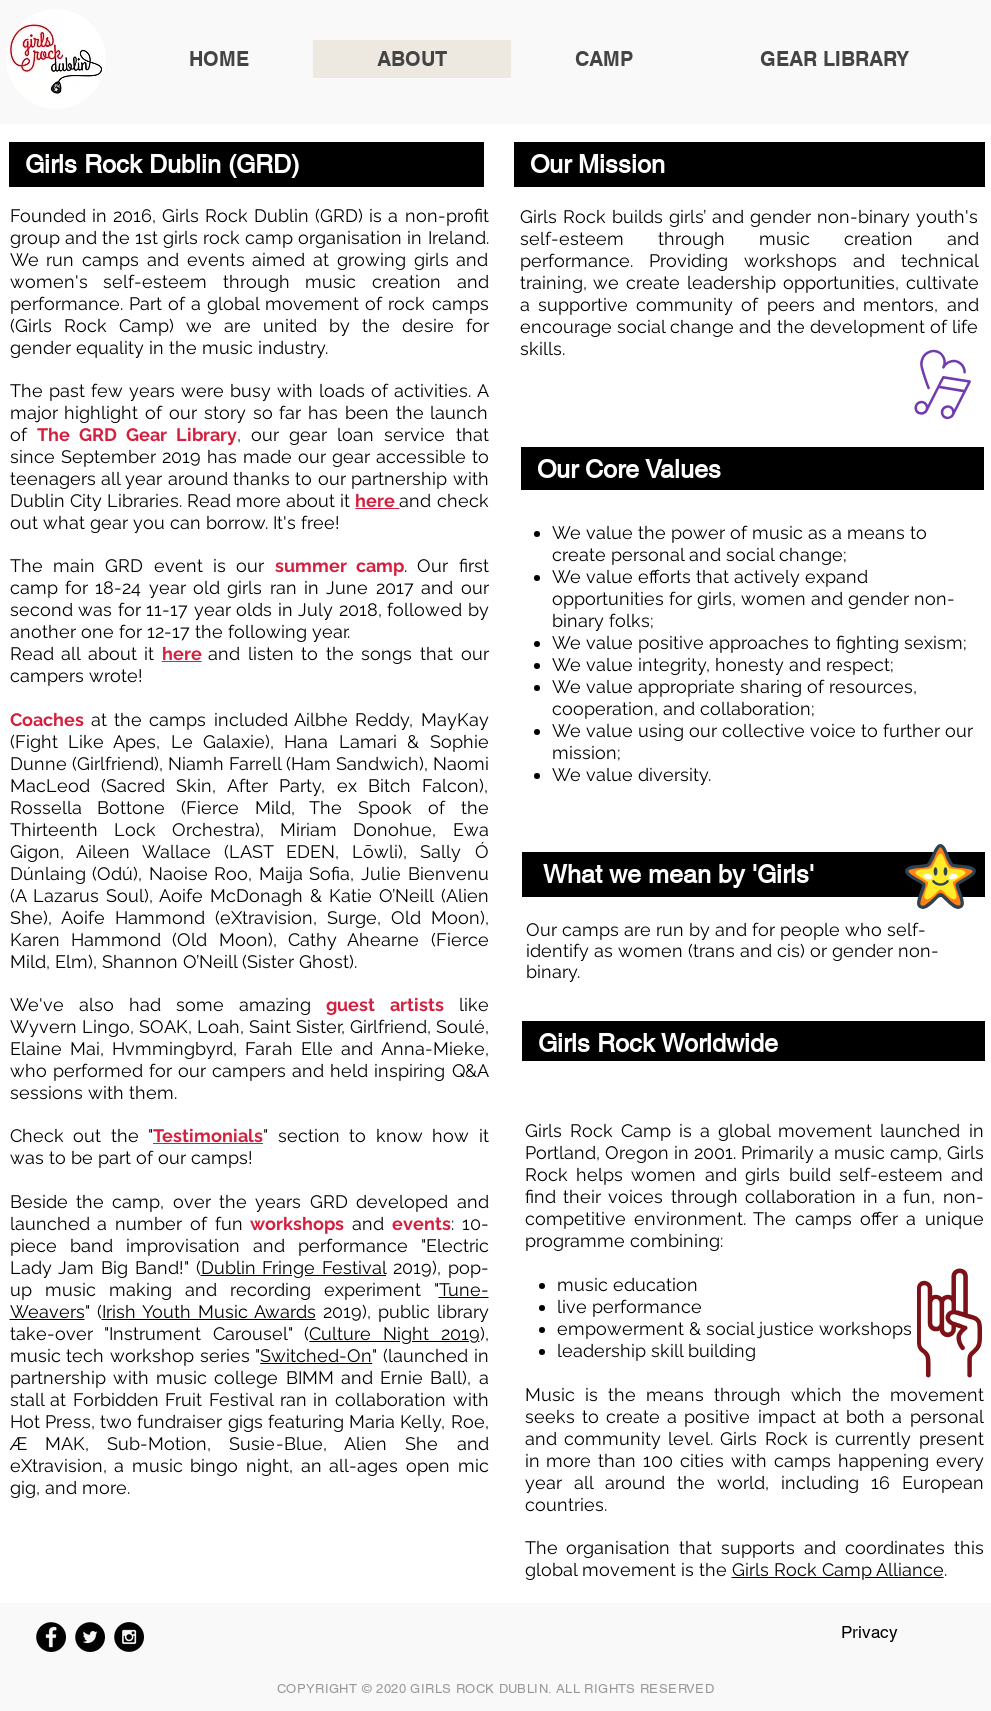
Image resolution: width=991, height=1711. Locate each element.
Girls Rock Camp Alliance (838, 1569)
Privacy (869, 1632)
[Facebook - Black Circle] (51, 1637)
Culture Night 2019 (394, 1333)
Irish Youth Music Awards (209, 1311)
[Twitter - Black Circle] (90, 1637)
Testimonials (208, 1135)
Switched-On (316, 1355)
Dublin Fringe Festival (294, 1267)
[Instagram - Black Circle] (129, 1637)
